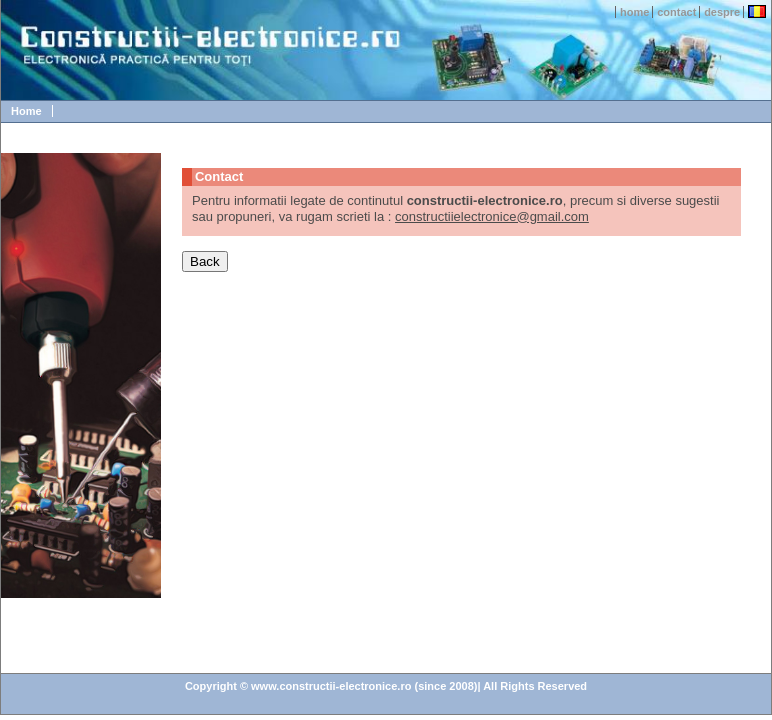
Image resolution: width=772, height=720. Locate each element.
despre (722, 12)
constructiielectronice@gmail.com (492, 216)
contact (676, 12)
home (634, 12)
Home (26, 111)
